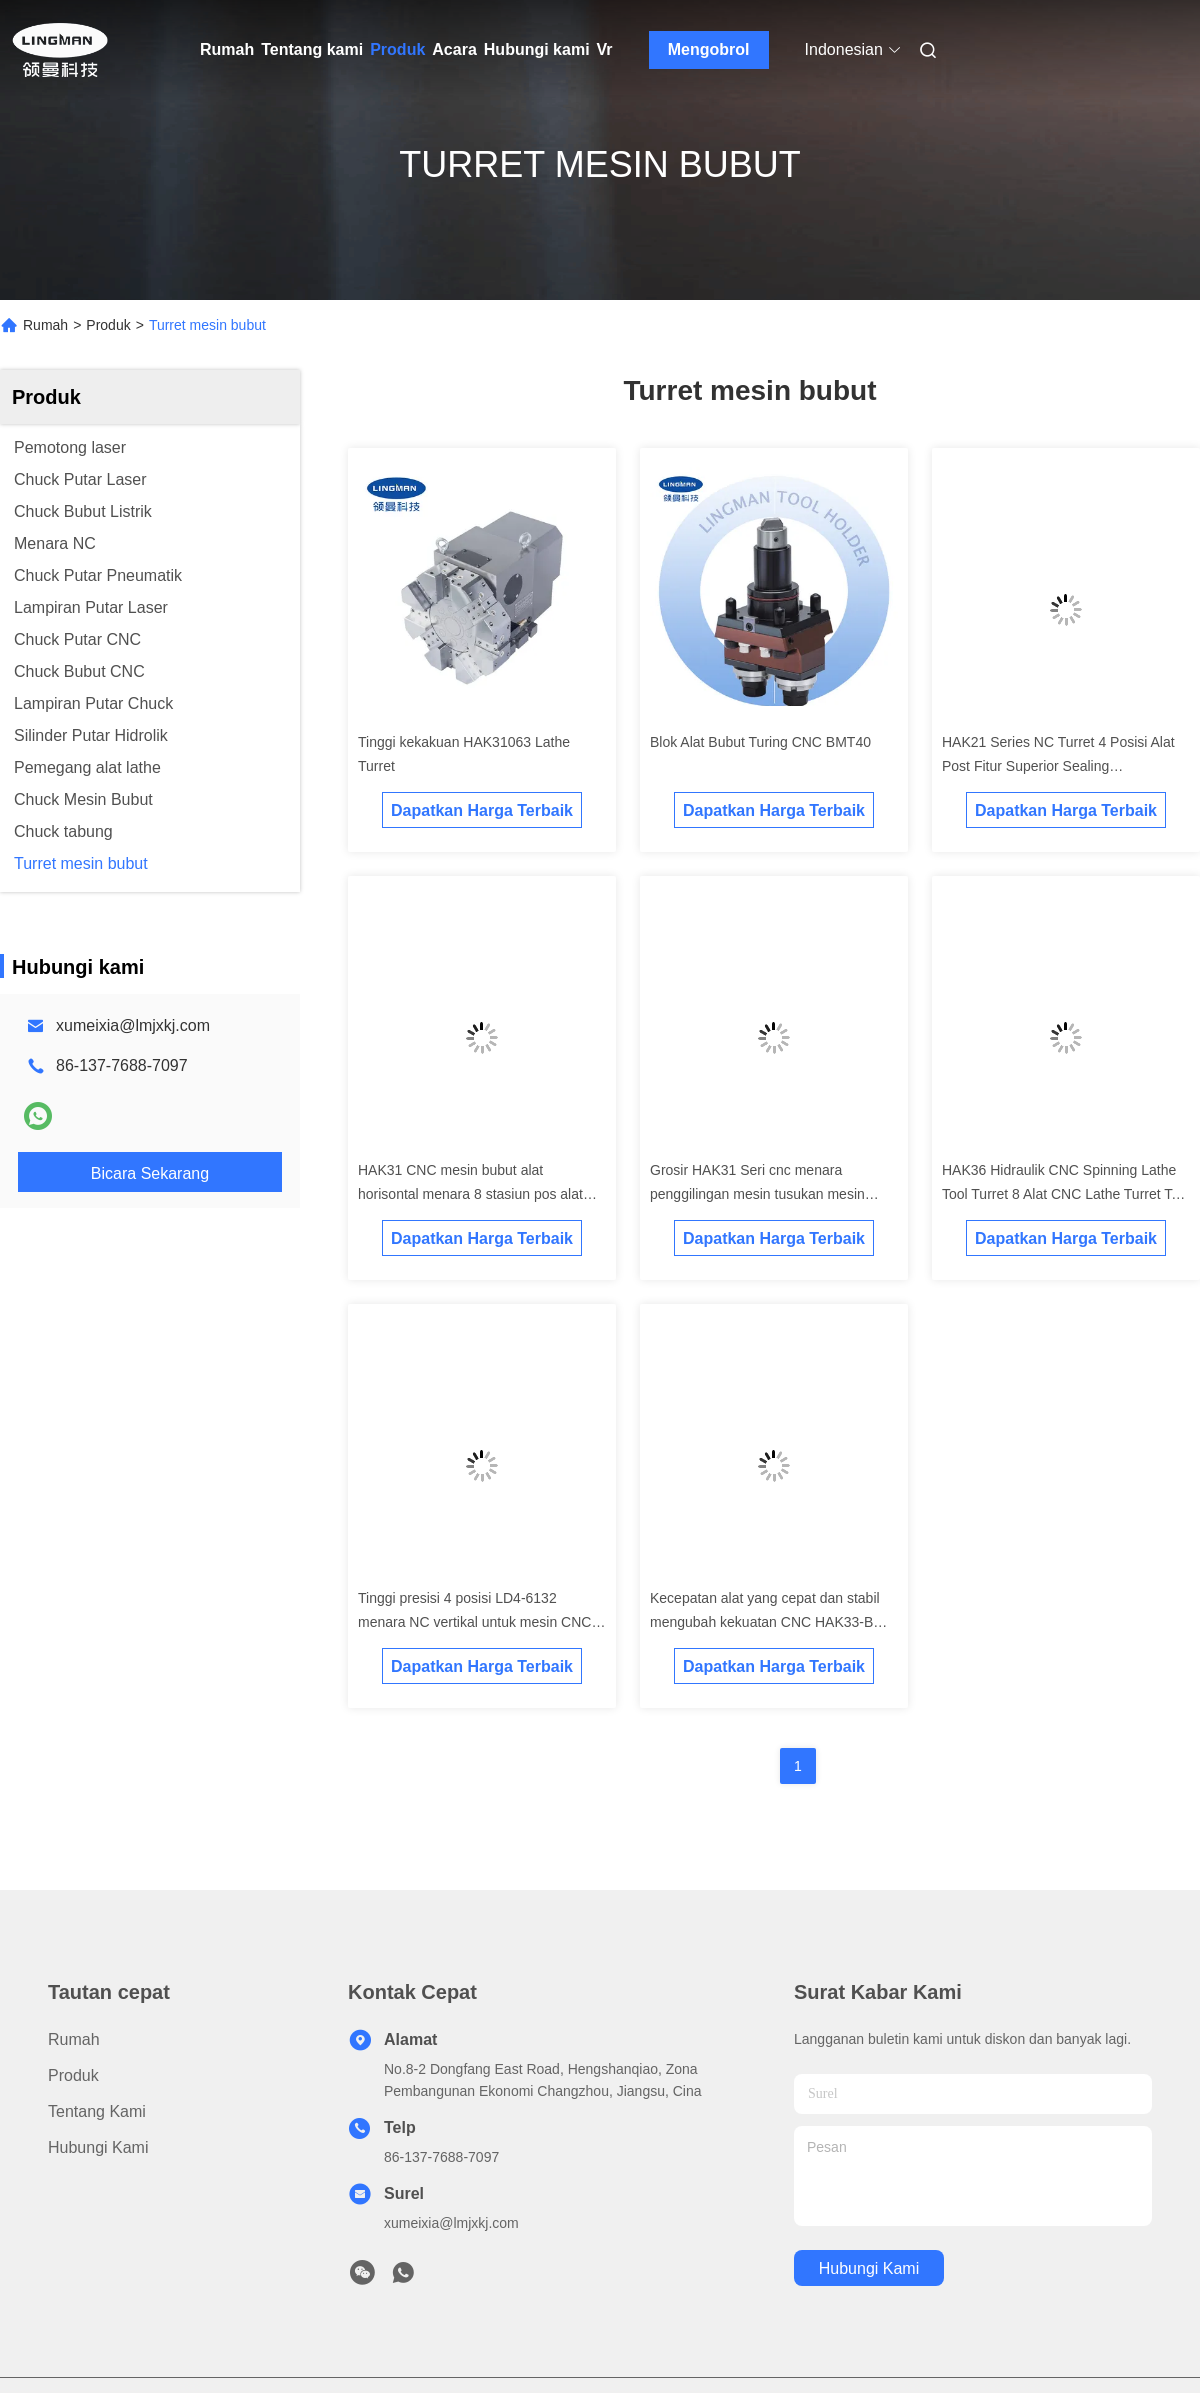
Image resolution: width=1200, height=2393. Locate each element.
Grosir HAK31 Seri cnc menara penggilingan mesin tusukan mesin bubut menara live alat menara (757, 1194)
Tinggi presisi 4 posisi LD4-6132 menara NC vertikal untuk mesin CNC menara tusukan (474, 1622)
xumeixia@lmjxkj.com (133, 1025)
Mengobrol (709, 49)
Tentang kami (312, 49)
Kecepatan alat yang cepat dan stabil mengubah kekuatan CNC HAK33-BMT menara (771, 1622)
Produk (397, 49)
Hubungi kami (537, 49)
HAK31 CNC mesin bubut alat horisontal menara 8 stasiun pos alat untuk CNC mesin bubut (470, 1194)
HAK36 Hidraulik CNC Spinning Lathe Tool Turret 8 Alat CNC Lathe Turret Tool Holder (1066, 1194)
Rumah (227, 49)
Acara (454, 49)
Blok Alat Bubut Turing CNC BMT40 (760, 742)
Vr (605, 49)
